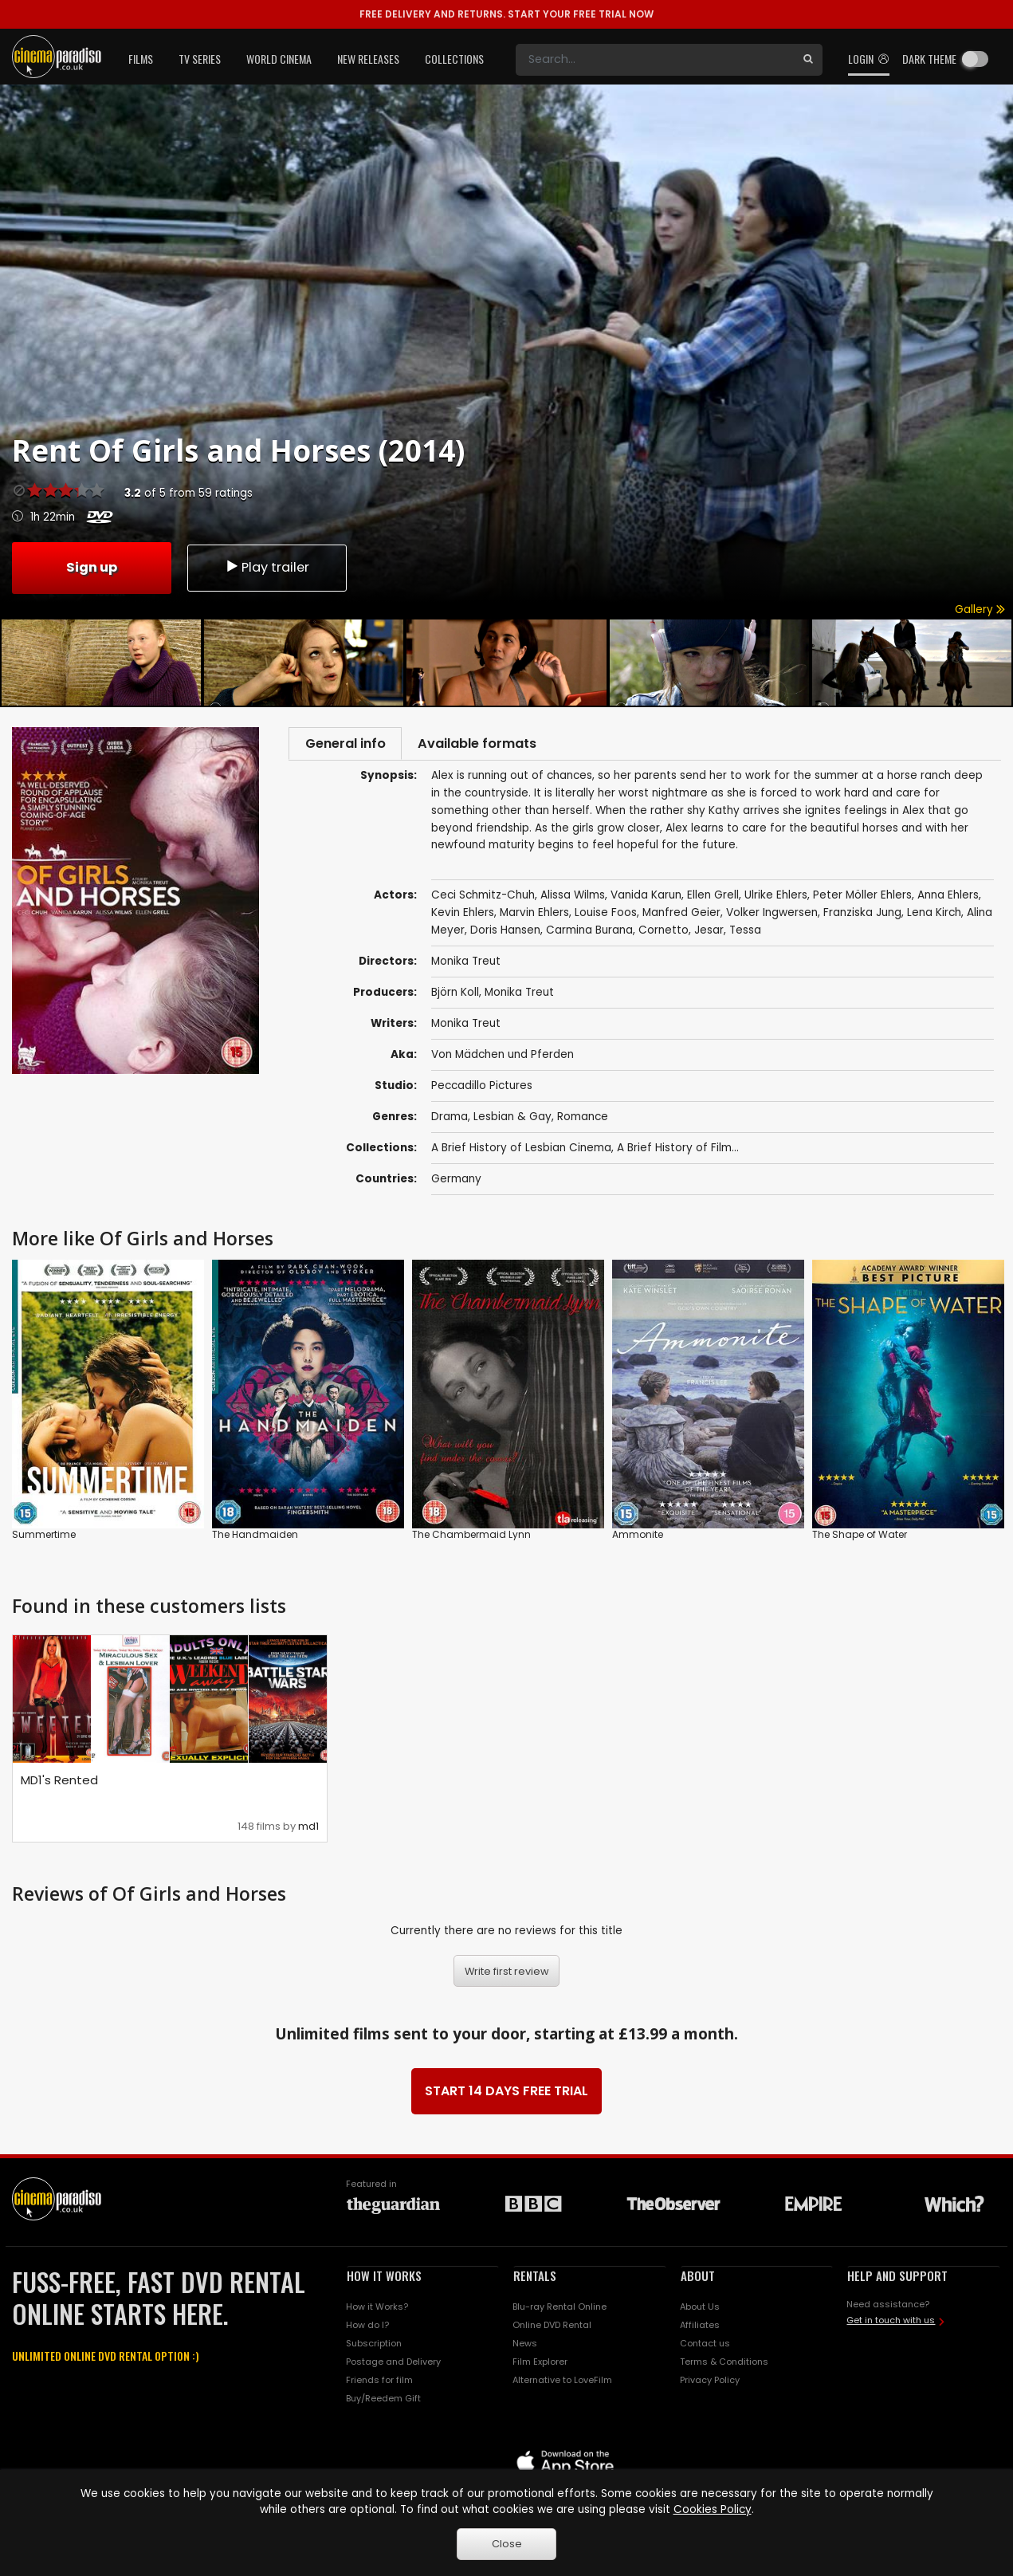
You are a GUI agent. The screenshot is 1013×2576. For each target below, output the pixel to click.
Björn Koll (455, 996)
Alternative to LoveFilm (562, 2383)
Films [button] (140, 58)
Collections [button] (454, 58)
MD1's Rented (59, 1784)
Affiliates (700, 2328)
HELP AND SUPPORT (897, 2279)
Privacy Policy (710, 2383)
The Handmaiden (255, 1538)
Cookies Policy (712, 2509)
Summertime (44, 1538)
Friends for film (379, 2383)
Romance (582, 1120)
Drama (449, 1120)
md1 (308, 1830)
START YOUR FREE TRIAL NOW (506, 14)
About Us (700, 2310)
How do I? (367, 2328)
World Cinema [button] (279, 58)
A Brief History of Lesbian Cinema (521, 1151)
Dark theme (929, 58)
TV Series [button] (200, 58)
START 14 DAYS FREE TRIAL (506, 2095)
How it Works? (377, 2310)
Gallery (980, 609)
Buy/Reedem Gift (383, 2402)
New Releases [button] (368, 58)
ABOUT (698, 2279)
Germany (456, 1182)
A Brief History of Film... (678, 1151)
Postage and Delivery (393, 2365)
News (524, 2347)
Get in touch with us (890, 2324)
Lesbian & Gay (512, 1120)
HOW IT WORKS (384, 2279)
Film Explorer (539, 2365)
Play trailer (267, 566)
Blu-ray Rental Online (559, 2310)
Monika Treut (519, 996)
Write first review (507, 1974)
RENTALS (534, 2279)
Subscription (374, 2347)
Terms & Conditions (724, 2365)
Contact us (705, 2347)
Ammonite (637, 1538)
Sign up (91, 566)
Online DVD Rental (551, 2328)
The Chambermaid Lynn (471, 1538)
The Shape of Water (859, 1538)
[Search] (655, 60)
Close (507, 2543)
